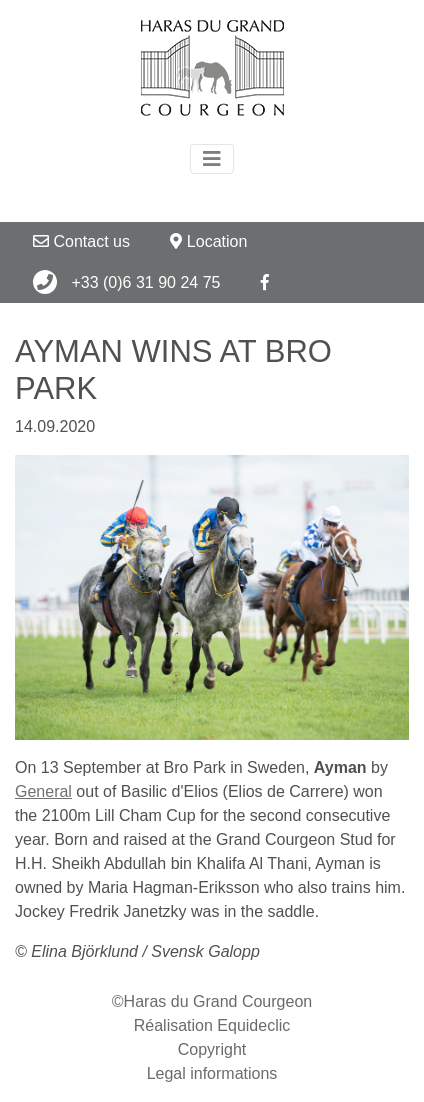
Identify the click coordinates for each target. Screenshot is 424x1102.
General (43, 791)
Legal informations (212, 1073)
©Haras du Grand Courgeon (212, 1001)
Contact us (81, 241)
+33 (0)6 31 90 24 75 (126, 282)
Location (208, 241)
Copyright (212, 1049)
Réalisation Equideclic (212, 1025)
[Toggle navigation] (212, 159)
